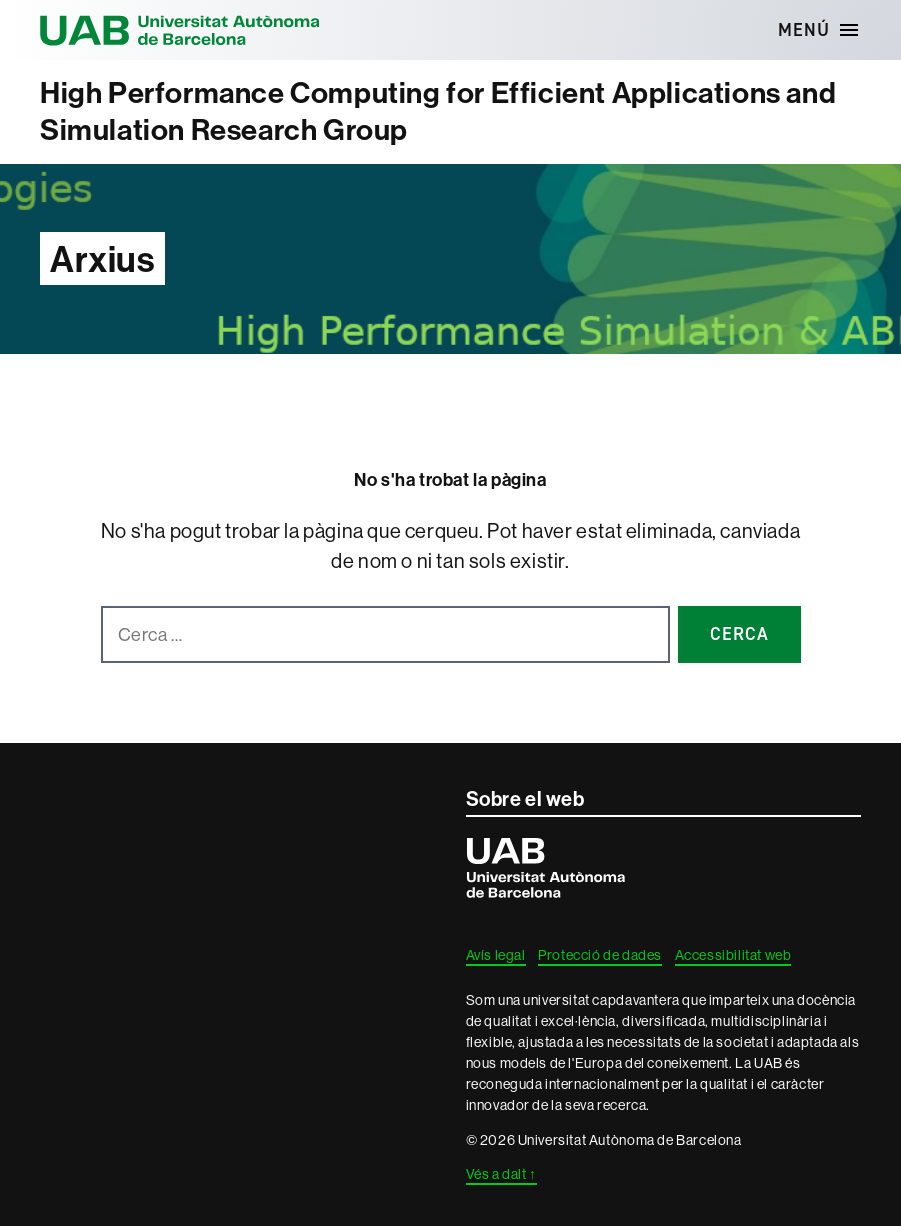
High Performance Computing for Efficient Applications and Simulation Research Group (438, 111)
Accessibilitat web (733, 955)
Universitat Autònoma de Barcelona (180, 30)
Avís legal (496, 955)
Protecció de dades (600, 955)
